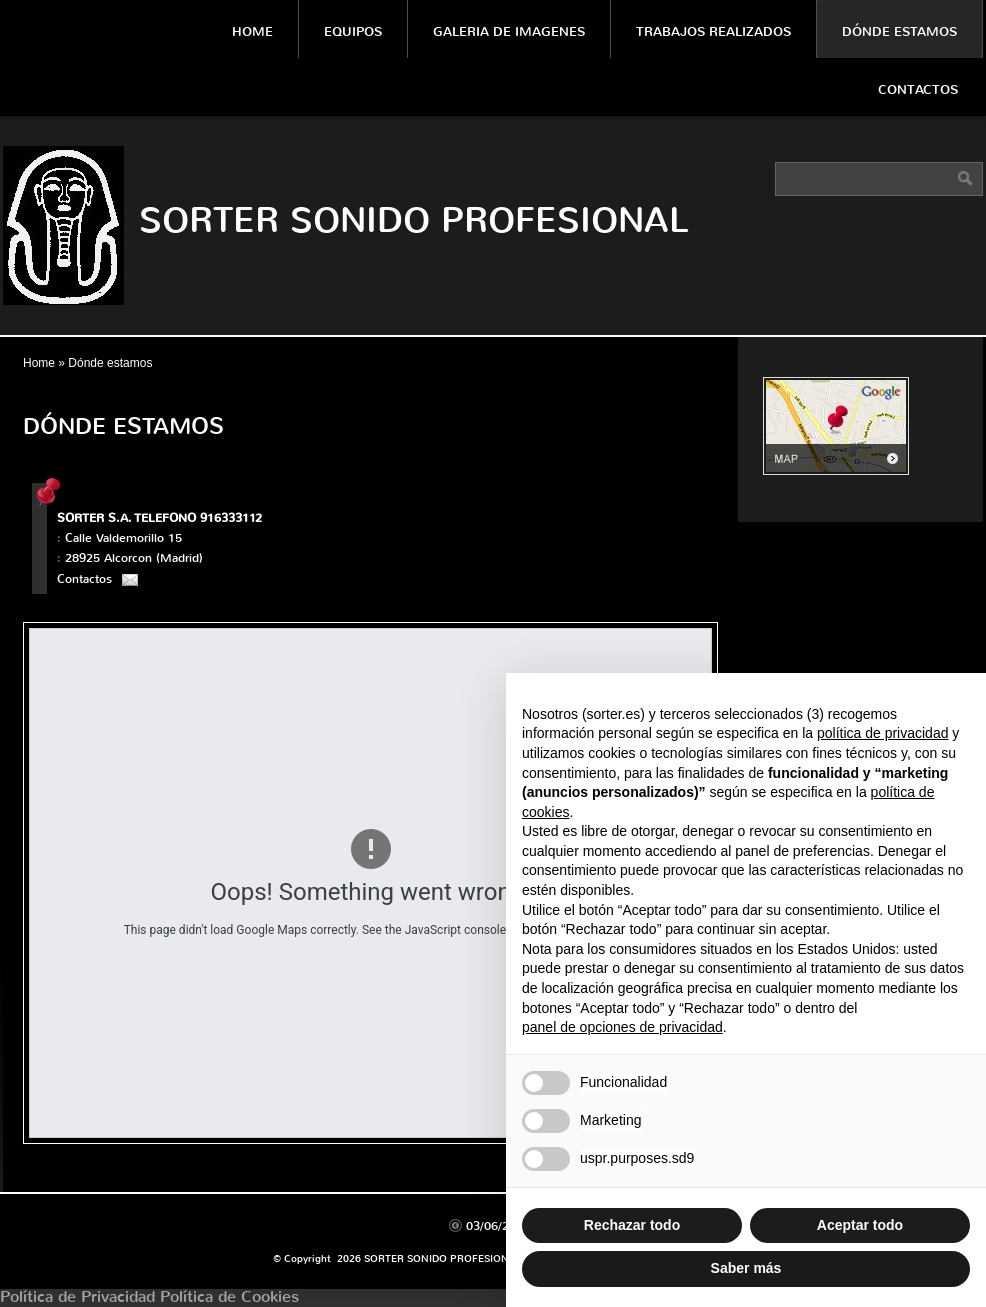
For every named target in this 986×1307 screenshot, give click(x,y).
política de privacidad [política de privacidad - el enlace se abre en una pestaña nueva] (883, 733)
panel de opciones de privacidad (622, 1027)
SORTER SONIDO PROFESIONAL (414, 220)
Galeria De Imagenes (509, 31)
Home (252, 31)
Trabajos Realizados (713, 31)
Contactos (918, 89)
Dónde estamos (899, 31)
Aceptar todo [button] (860, 1225)
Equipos (353, 31)
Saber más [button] (746, 1268)
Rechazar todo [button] (632, 1225)
